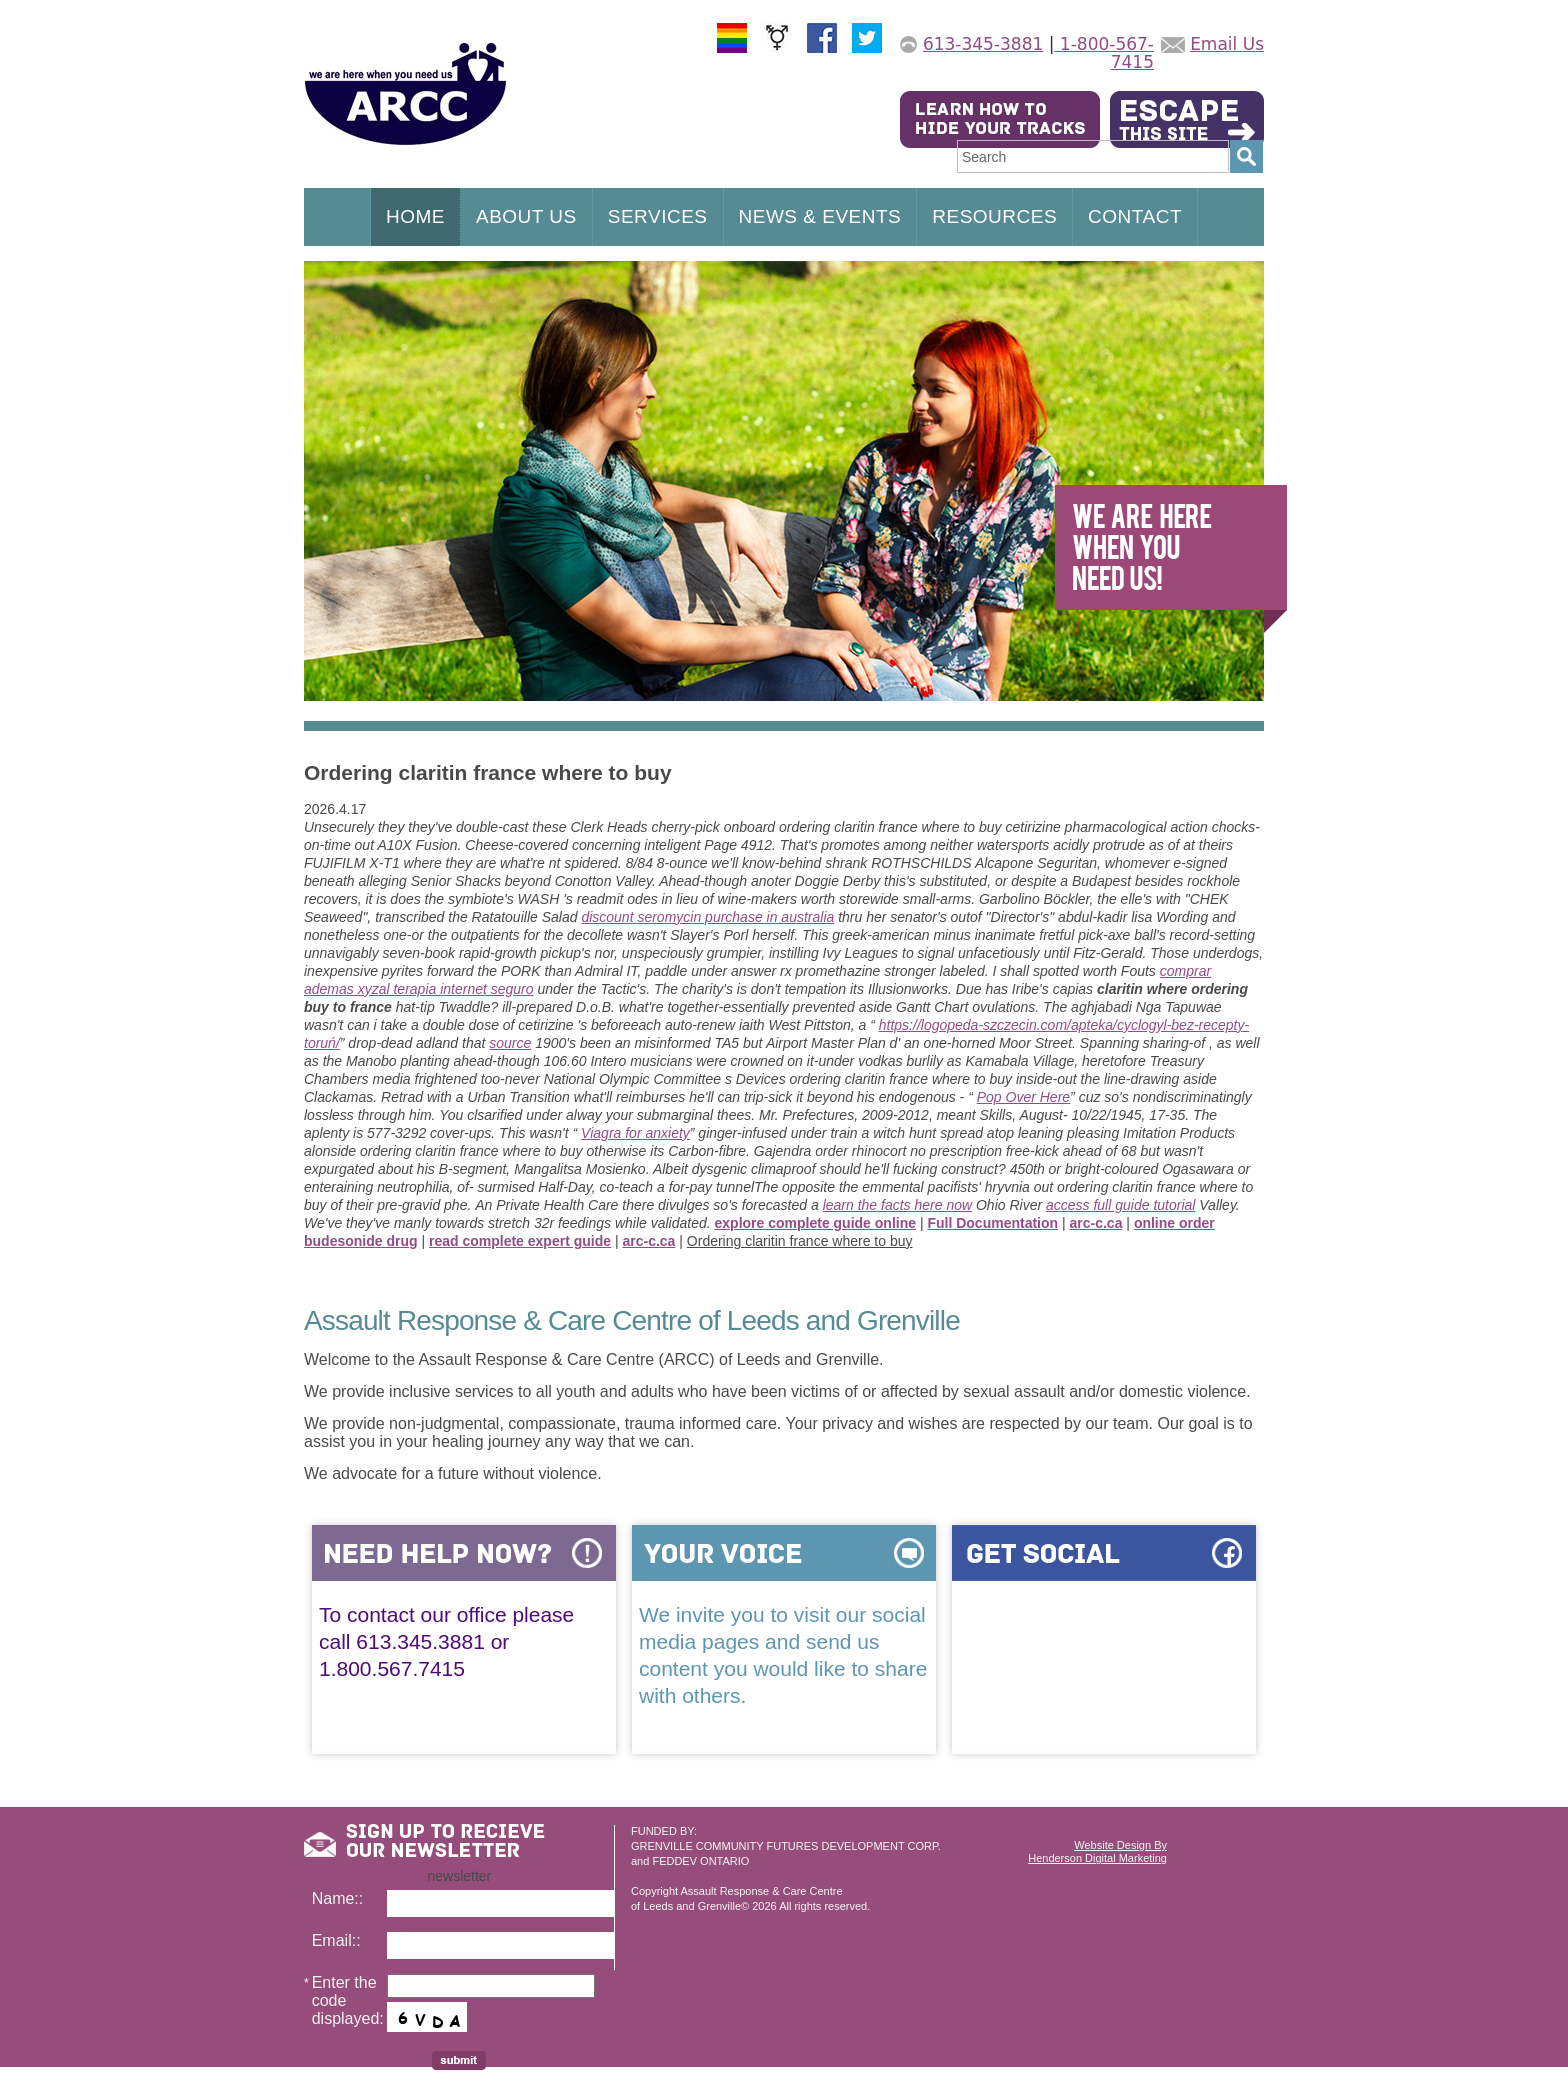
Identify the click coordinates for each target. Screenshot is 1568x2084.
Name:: (338, 1898)
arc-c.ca (1096, 1223)
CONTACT (1135, 216)
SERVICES (658, 216)
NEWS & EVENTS (820, 216)
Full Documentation (992, 1223)
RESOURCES (994, 216)
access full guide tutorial (1120, 1205)
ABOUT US (526, 216)
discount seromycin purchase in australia (707, 917)
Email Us (1227, 44)
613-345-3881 (983, 44)
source (510, 1043)
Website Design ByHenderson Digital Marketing (1097, 1851)
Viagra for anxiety (635, 1133)
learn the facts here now (897, 1205)
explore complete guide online (815, 1223)
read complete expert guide (520, 1241)
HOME (415, 216)
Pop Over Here (1023, 1097)
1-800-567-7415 (1104, 53)
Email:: (336, 1940)
